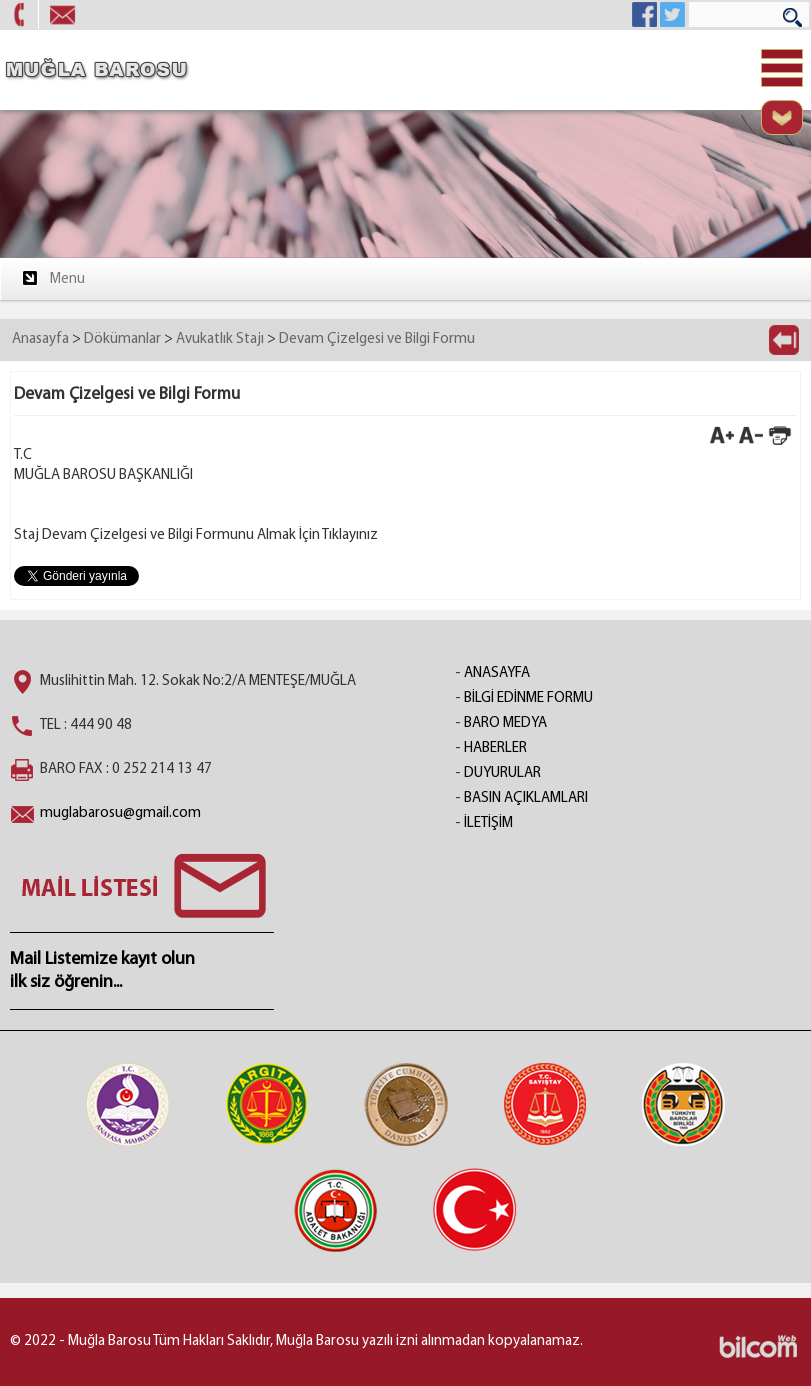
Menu (52, 278)
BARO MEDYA (505, 723)
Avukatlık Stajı (220, 339)
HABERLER (495, 748)
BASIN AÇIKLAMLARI (526, 798)
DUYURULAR (502, 773)
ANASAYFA (497, 673)
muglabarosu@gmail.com (120, 813)
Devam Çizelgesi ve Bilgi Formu (377, 339)
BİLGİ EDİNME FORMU (528, 698)
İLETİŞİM (488, 823)
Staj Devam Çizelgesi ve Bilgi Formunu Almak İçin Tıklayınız (196, 535)
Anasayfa (40, 339)
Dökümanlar (122, 339)
